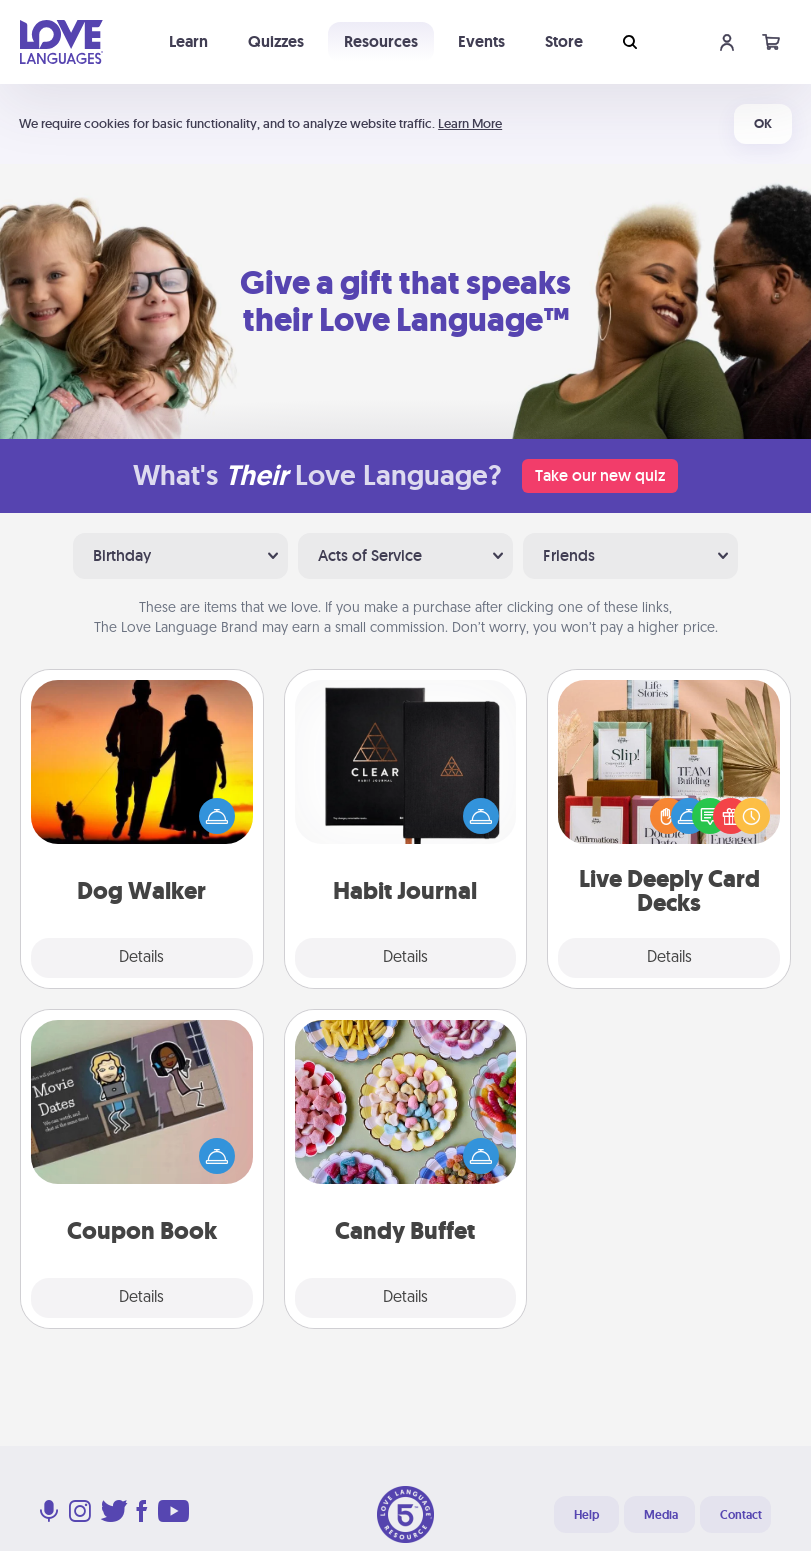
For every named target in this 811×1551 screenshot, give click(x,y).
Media (661, 1515)
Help (586, 1515)
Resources (381, 41)
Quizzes (276, 41)
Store (564, 41)
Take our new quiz (600, 475)
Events (481, 41)
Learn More (470, 123)
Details (141, 958)
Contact (741, 1515)
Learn (188, 41)
